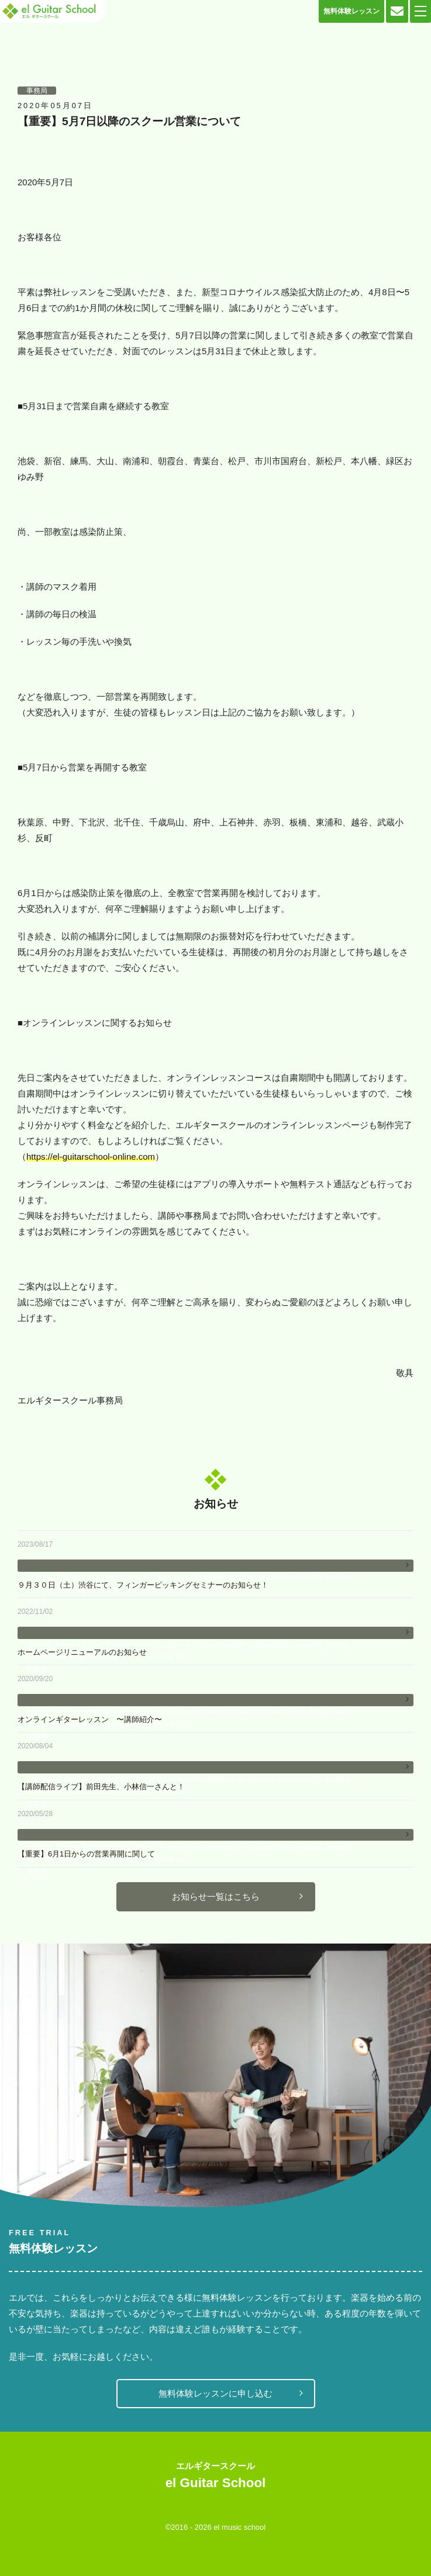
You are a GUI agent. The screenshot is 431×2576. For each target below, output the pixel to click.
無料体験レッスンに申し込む (215, 2393)
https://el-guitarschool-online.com (90, 1156)
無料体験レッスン (351, 11)
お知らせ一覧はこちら (216, 1896)
